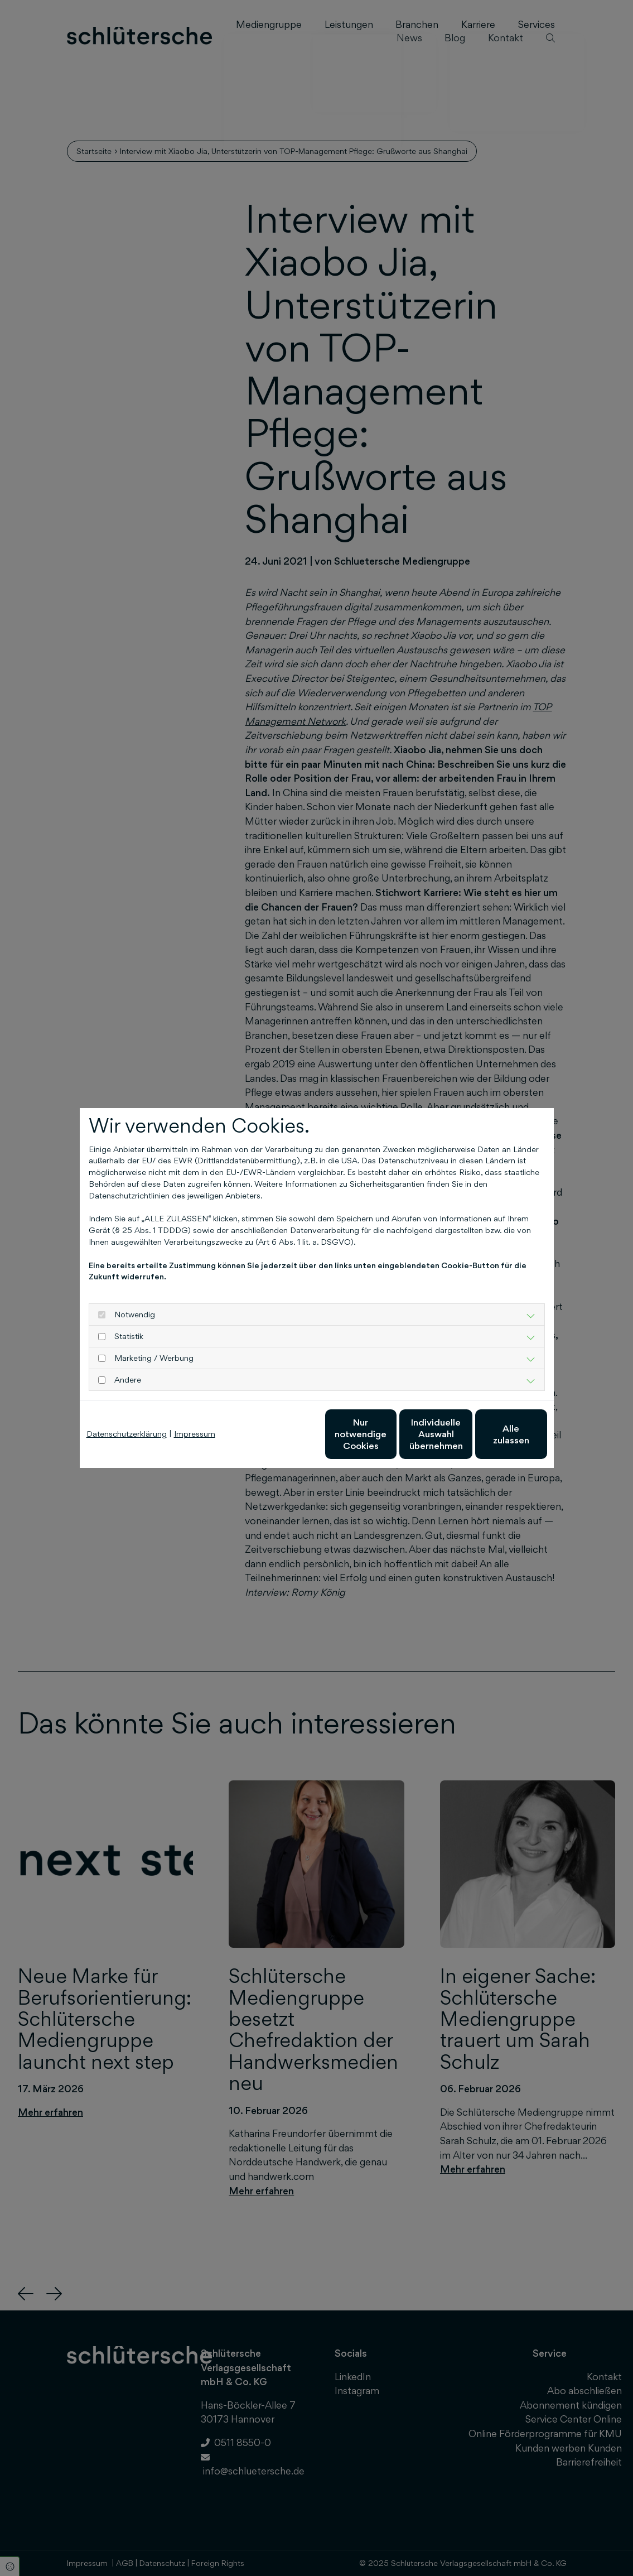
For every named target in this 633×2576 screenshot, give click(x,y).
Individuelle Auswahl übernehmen (389, 1433)
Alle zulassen (495, 1433)
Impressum (194, 1433)
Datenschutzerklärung (126, 1433)
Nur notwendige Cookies (284, 1434)
